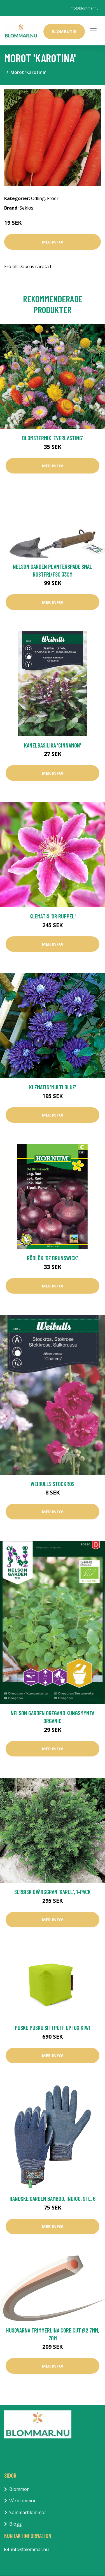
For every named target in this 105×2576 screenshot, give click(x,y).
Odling (38, 198)
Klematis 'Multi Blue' (52, 1086)
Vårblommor (22, 2501)
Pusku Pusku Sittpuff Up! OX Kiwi (52, 2027)
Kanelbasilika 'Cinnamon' (52, 745)
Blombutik (64, 31)
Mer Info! (52, 242)
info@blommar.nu (84, 8)
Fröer (53, 198)
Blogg (15, 2524)
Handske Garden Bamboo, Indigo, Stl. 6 (52, 2198)
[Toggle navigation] (93, 30)
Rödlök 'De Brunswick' (52, 1257)
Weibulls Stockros (52, 1483)
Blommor (19, 2489)
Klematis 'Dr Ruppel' (52, 916)
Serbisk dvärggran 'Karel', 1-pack (52, 1891)
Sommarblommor (27, 2512)
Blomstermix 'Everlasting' (52, 437)
